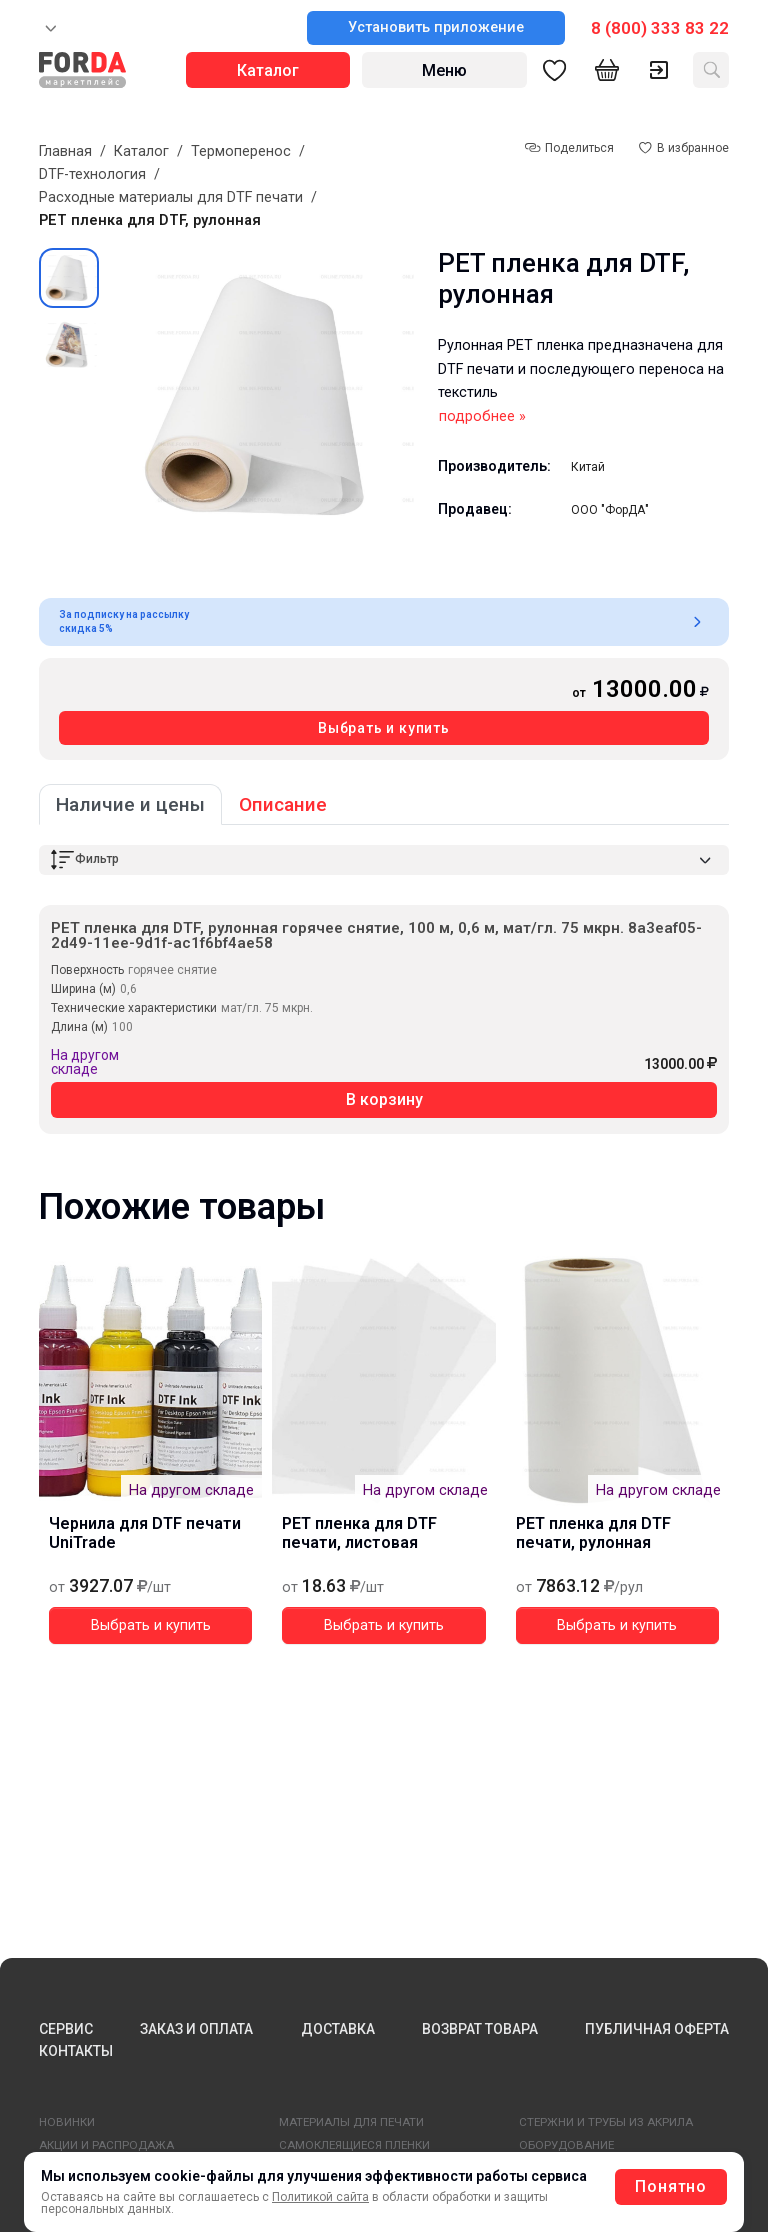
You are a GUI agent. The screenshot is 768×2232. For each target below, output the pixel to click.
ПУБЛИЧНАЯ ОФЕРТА (657, 2029)
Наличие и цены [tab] (130, 804)
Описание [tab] (283, 804)
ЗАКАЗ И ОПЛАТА (196, 2029)
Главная (65, 151)
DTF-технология (92, 174)
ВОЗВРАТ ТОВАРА (480, 2029)
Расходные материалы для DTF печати (171, 197)
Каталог (141, 151)
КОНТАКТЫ (76, 2051)
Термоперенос (241, 151)
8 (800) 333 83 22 (660, 28)
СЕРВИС (66, 2029)
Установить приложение (436, 27)
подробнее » (482, 416)
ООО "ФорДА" (610, 510)
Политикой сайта (320, 2197)
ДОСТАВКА (338, 2029)
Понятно (671, 2186)
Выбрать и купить (384, 728)
